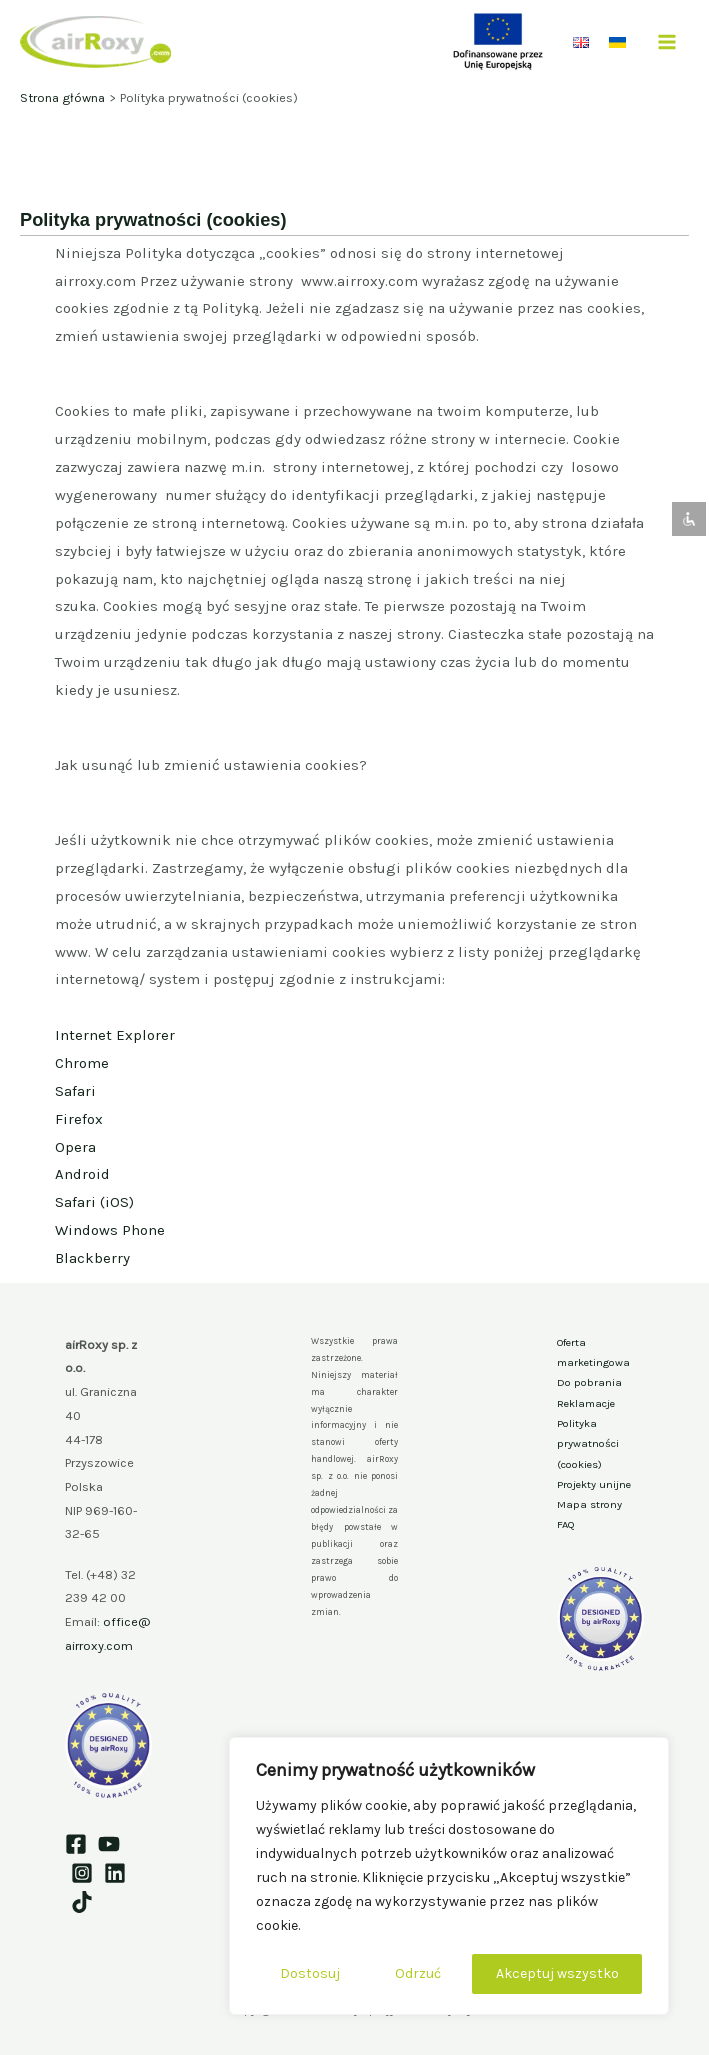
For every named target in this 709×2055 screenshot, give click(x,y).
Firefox (79, 1119)
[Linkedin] (115, 1873)
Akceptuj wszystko (557, 1973)
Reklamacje (586, 1403)
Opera (75, 1147)
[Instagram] (82, 1873)
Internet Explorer (115, 1035)
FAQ (566, 1524)
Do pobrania (589, 1382)
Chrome (82, 1063)
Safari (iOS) (94, 1202)
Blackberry (92, 1258)
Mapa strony (589, 1504)
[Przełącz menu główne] (667, 41)
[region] (449, 1876)
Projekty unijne (594, 1484)
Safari (75, 1091)
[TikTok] (82, 1902)
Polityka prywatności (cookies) (588, 1444)
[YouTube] (109, 1844)
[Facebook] (76, 1844)
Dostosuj (310, 1973)
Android (82, 1174)
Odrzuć (418, 1973)
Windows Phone (110, 1230)
